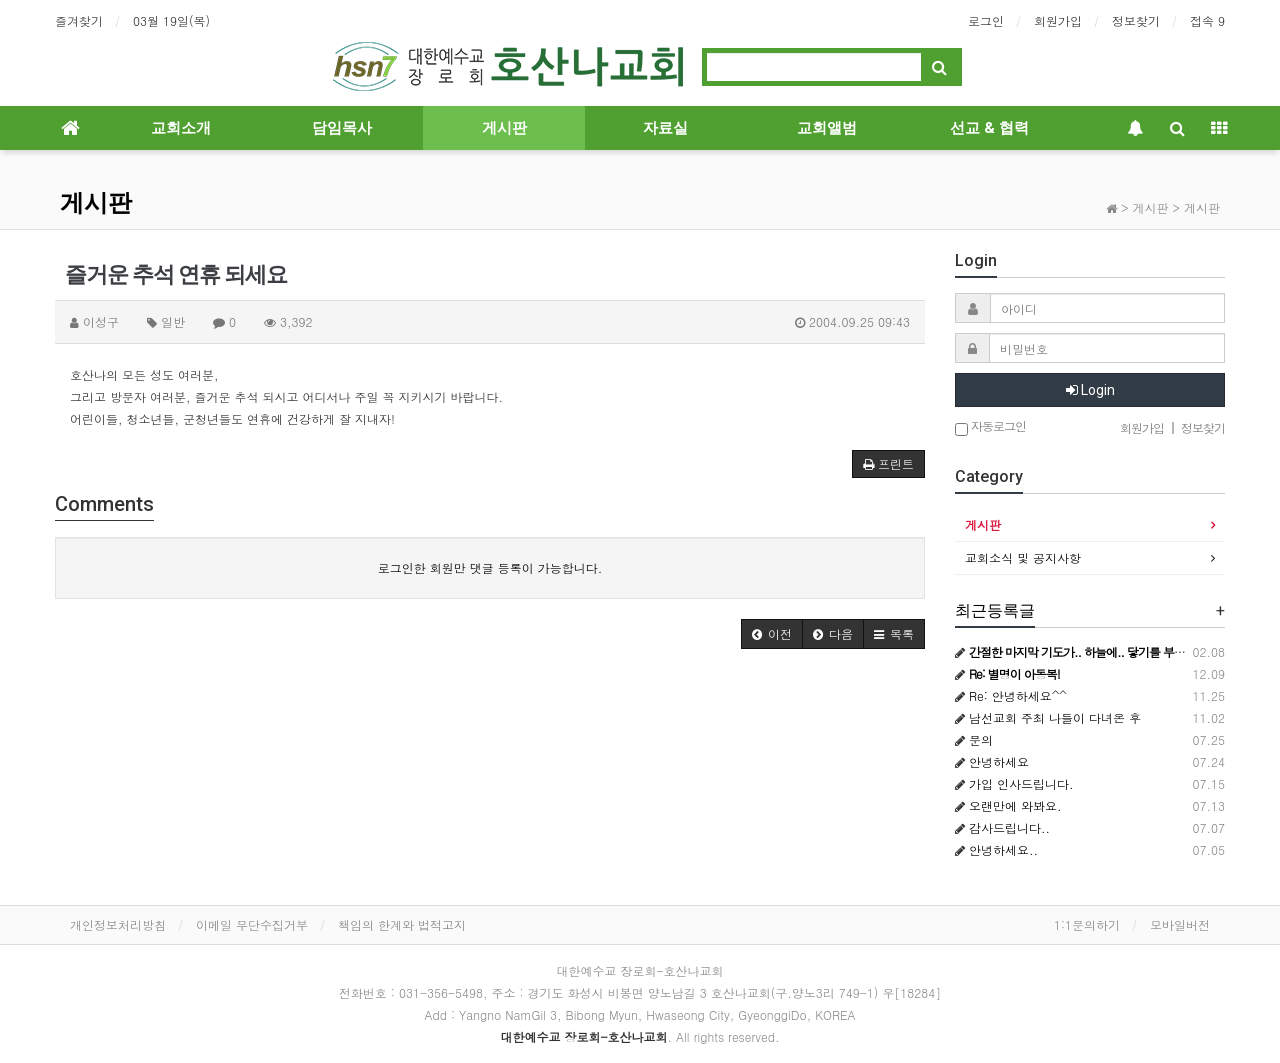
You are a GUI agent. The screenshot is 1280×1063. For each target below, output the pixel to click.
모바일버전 (1180, 924)
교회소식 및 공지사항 (1023, 557)
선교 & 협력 (989, 128)
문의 (974, 739)
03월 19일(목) (171, 20)
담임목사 (342, 128)
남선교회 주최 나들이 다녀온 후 (1048, 717)
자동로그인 (990, 427)
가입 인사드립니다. (1014, 783)
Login (1090, 390)
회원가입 (1058, 20)
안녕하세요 (992, 761)
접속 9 (1207, 20)
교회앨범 (827, 128)
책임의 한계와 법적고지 (402, 924)
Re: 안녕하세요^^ (1011, 695)
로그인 (986, 20)
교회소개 (181, 128)
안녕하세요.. (996, 849)
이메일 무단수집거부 (252, 924)
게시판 (504, 128)
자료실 (665, 128)
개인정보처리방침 (118, 924)
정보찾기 (1136, 20)
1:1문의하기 (1087, 924)
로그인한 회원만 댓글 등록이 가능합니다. (490, 567)
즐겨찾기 (79, 20)
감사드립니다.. (1002, 827)
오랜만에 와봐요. (1008, 805)
